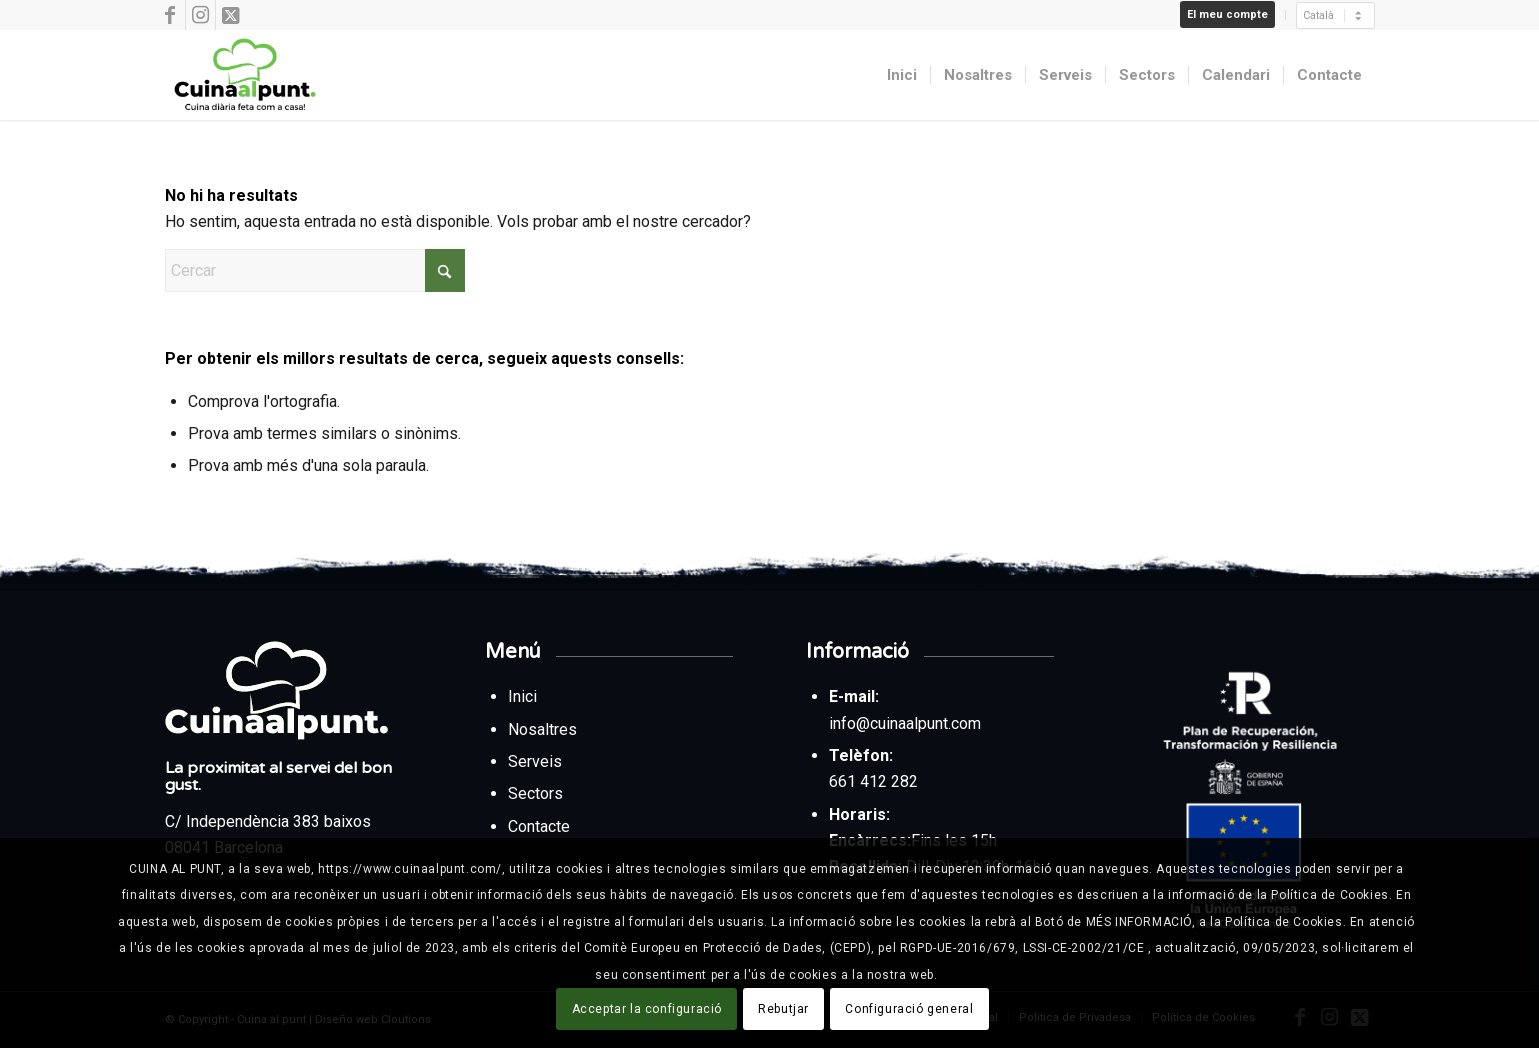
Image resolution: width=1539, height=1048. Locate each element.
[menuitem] (1228, 15)
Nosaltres (542, 729)
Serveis (537, 761)
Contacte (539, 826)
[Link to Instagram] (200, 15)
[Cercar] (315, 270)
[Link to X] (231, 15)
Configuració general (909, 1009)
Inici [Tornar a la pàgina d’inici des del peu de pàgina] (524, 696)
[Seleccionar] (1335, 15)
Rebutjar (783, 1009)
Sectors (537, 793)
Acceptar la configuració (647, 1009)
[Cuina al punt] (243, 75)
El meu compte (1227, 14)
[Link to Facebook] (170, 15)
